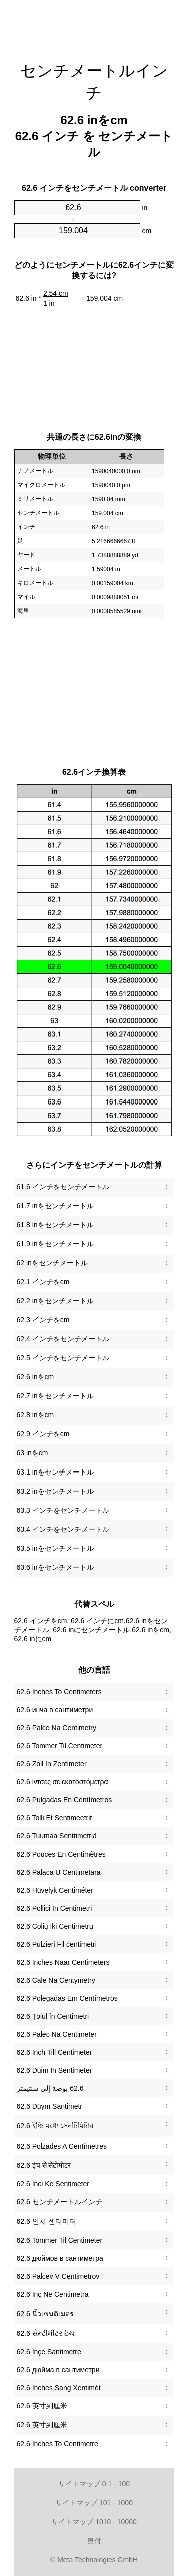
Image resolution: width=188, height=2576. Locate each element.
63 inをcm (32, 1453)
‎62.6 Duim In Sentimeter (54, 2070)
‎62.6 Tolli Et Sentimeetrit (54, 1818)
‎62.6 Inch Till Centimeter (54, 2052)
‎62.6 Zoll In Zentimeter (52, 1764)
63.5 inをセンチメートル (55, 1548)
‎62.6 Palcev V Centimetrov (58, 2276)
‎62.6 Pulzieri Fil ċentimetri (57, 1944)
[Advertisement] (94, 25)
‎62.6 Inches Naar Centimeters (63, 1962)
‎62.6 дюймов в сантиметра (60, 2258)
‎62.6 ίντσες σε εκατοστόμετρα (62, 1782)
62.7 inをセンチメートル (55, 1396)
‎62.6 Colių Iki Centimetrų (55, 1926)
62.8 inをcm (35, 1415)
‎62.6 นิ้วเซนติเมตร (45, 2314)
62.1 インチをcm (43, 1282)
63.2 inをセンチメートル (55, 1491)
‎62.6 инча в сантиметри (55, 1710)
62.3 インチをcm (43, 1320)
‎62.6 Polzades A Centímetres (62, 2146)
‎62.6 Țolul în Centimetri (53, 2016)
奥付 (94, 2541)
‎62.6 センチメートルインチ (59, 2202)
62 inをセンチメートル (52, 1263)
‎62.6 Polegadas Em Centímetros (67, 1998)
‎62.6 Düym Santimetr (50, 2106)
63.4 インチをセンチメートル (63, 1529)
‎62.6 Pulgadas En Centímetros (64, 1800)
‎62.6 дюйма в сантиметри (58, 2370)
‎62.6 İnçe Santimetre (49, 2352)
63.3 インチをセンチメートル (63, 1510)
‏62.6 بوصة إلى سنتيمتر (50, 2088)
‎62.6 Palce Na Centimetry (57, 1728)
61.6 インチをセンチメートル (63, 1187)
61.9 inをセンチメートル (55, 1244)
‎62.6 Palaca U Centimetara (59, 1872)
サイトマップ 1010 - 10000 (93, 2522)
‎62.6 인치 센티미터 (46, 2221)
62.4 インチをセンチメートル (63, 1339)
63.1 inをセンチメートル (55, 1472)
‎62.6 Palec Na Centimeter (57, 2034)
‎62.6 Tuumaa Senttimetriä (57, 1836)
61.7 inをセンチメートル (55, 1206)
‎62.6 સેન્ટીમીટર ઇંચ (45, 2333)
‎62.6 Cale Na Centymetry (56, 1980)
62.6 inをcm (35, 1377)
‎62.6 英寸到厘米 (42, 2406)
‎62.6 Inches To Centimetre (57, 2444)
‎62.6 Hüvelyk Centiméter (55, 1890)
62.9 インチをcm (43, 1434)
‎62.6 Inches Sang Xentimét (59, 2388)
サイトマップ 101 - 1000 (94, 2503)
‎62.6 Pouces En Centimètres (61, 1854)
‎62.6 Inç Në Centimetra (53, 2294)
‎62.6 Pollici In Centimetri (54, 1908)
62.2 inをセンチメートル (55, 1301)
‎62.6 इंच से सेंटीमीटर (44, 2165)
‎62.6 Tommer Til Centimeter (60, 1746)
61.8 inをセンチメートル (55, 1225)
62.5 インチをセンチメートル (63, 1358)
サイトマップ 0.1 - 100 (94, 2484)
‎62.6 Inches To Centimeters (59, 1692)
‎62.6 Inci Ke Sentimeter (53, 2184)
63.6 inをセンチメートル (55, 1567)
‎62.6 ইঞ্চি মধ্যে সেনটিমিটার (55, 2126)
